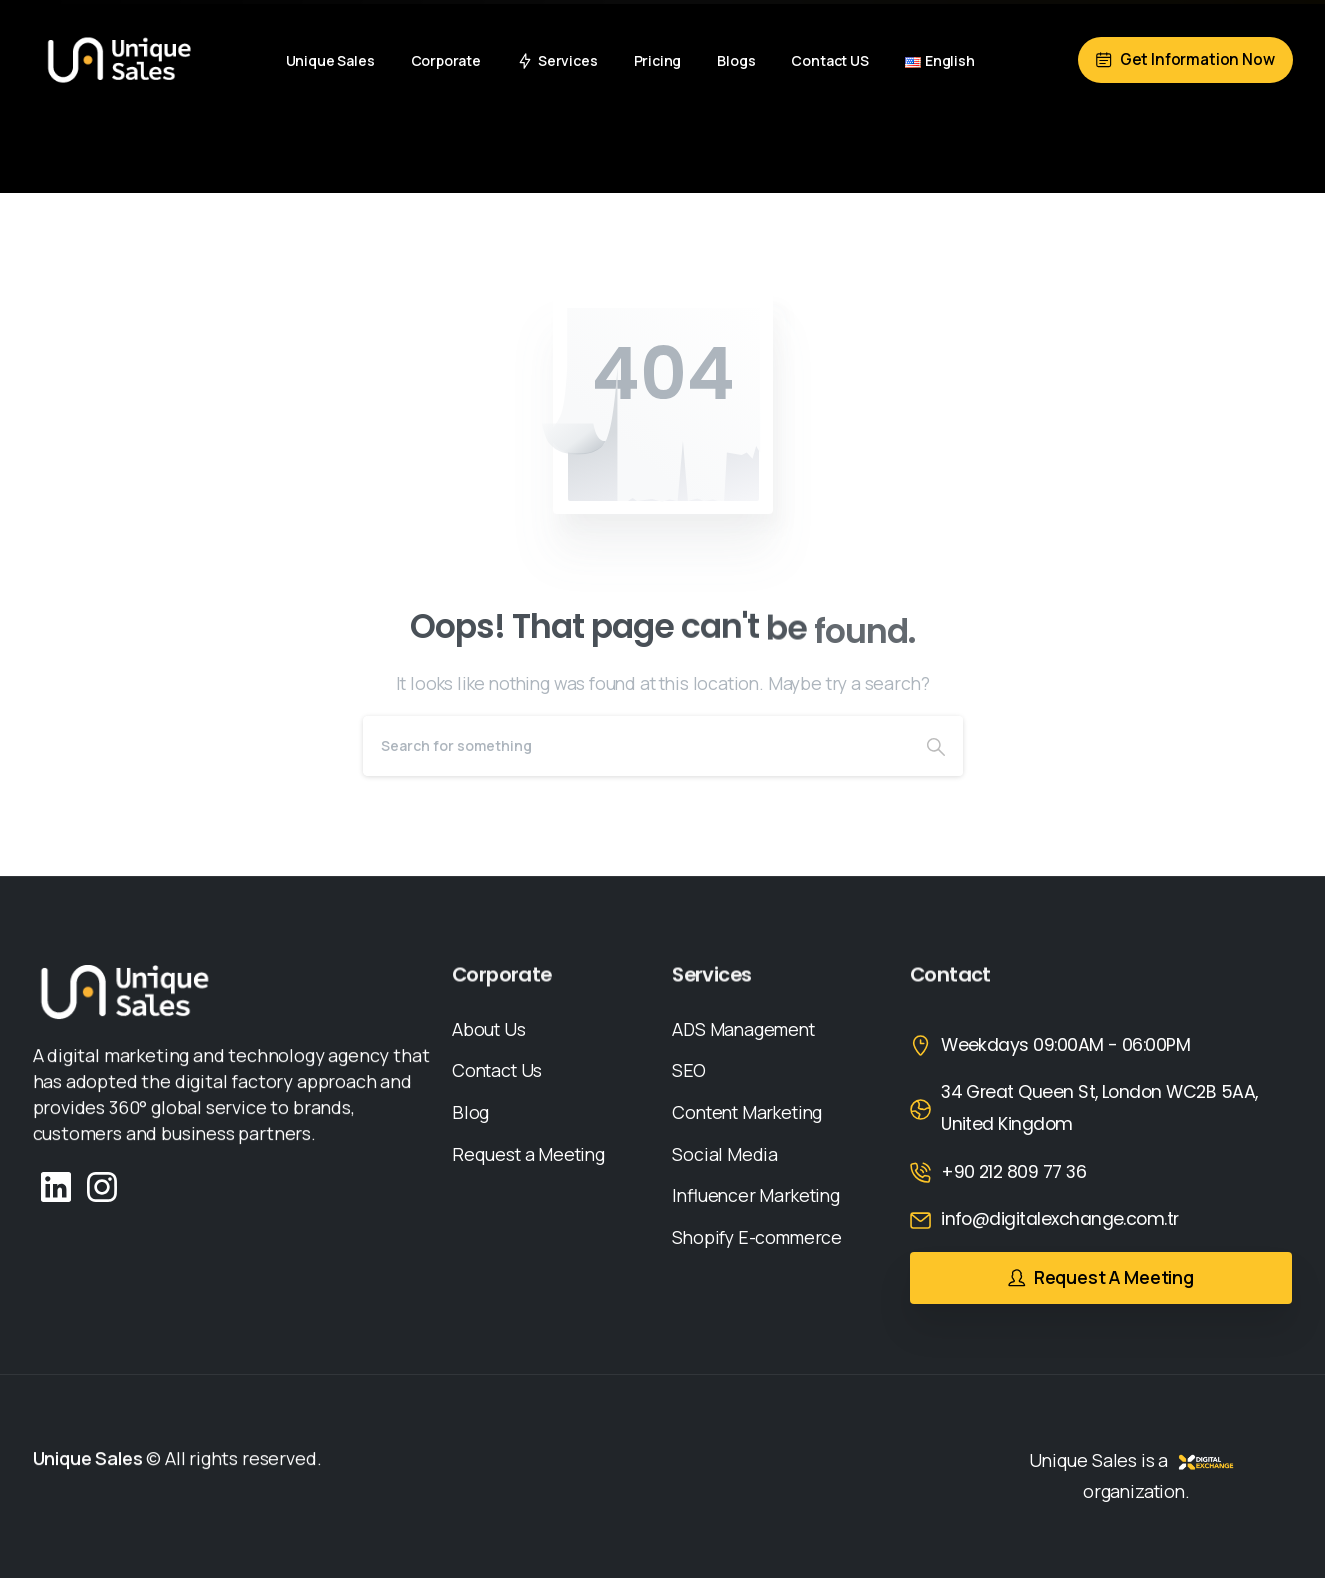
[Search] (636, 746)
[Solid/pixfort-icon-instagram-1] (102, 1185)
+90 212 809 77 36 (1013, 1172)
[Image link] (125, 992)
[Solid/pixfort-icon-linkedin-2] (56, 1185)
